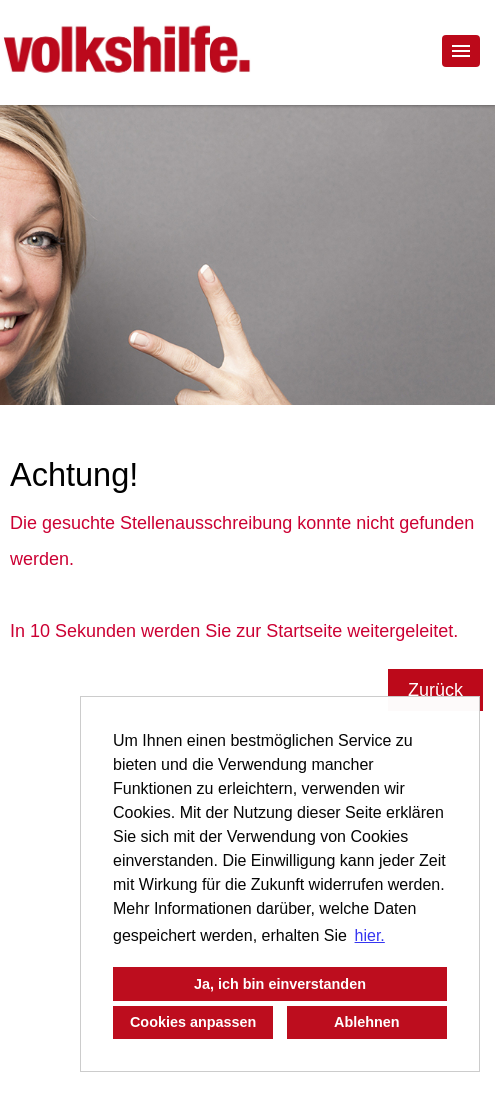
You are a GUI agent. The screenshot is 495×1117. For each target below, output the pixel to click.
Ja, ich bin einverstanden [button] (280, 984)
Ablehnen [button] (367, 1022)
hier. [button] (370, 935)
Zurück (435, 690)
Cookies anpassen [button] (193, 1022)
